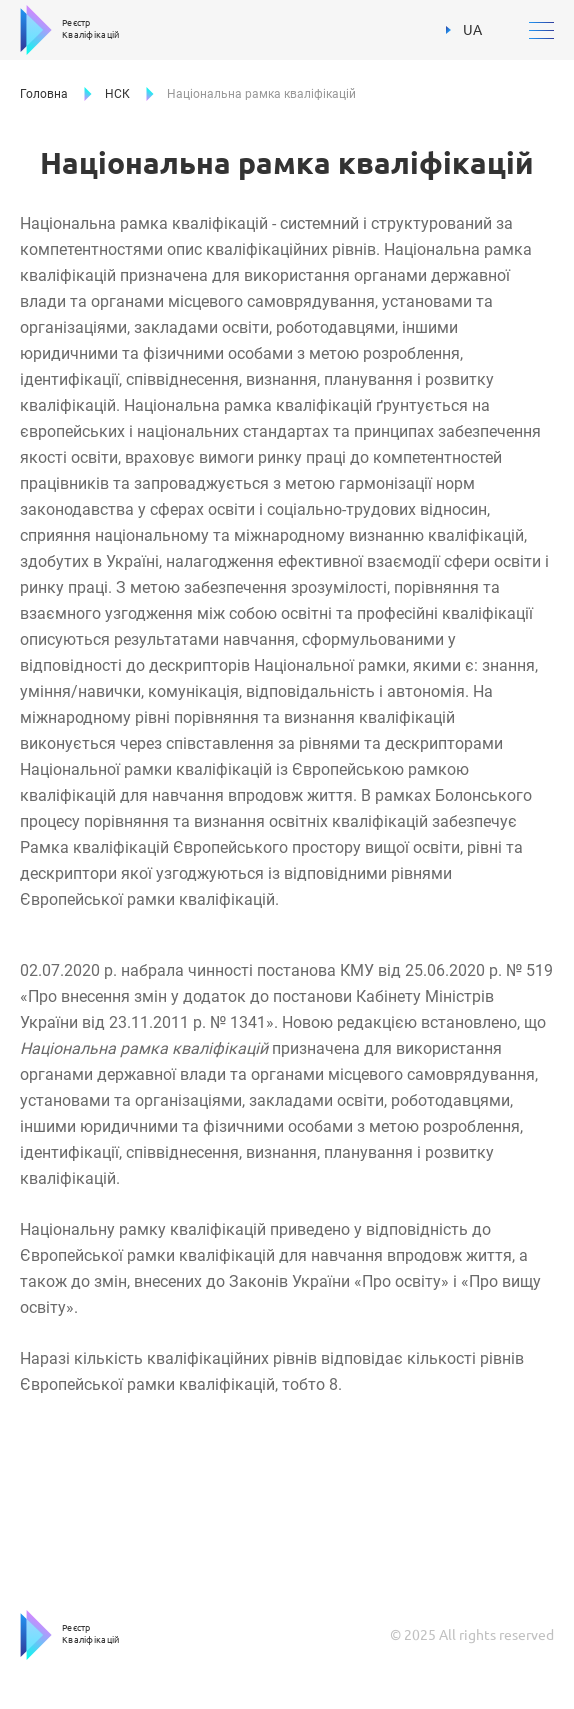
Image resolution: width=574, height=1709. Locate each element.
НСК (117, 94)
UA (464, 30)
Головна (44, 94)
